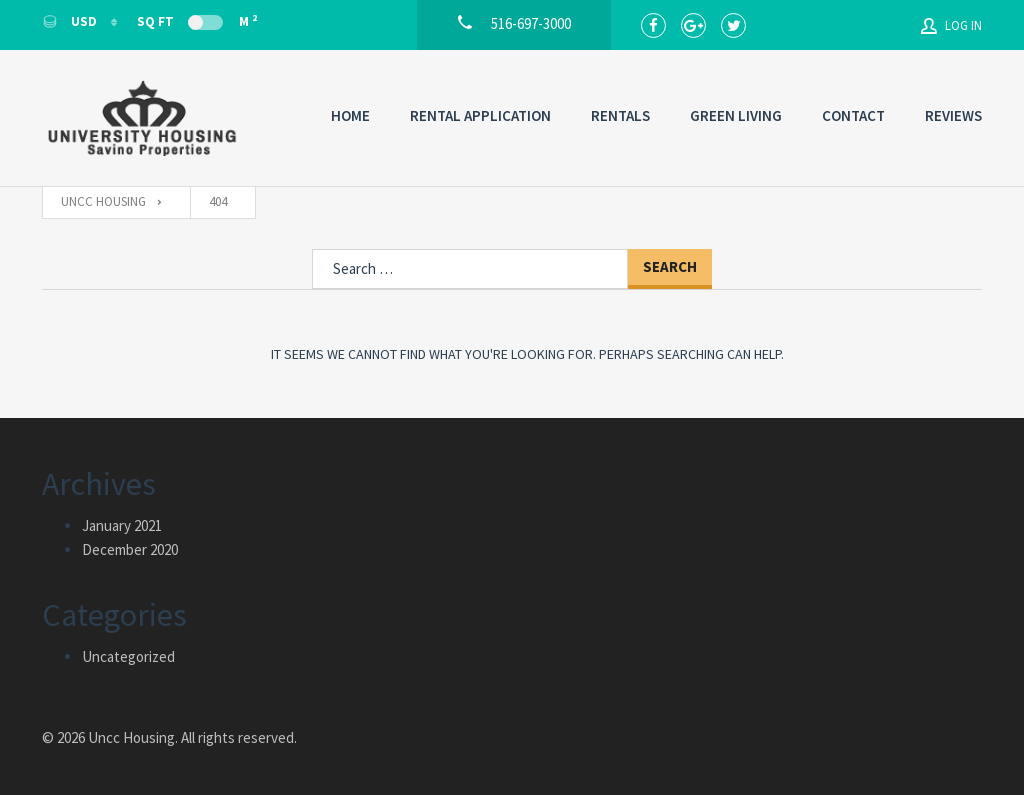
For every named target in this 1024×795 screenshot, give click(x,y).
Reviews (953, 115)
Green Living (736, 115)
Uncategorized (128, 656)
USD (71, 21)
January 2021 (122, 525)
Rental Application (480, 115)
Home (350, 115)
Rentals (620, 115)
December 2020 (130, 549)
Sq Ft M (197, 21)
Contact (853, 115)
